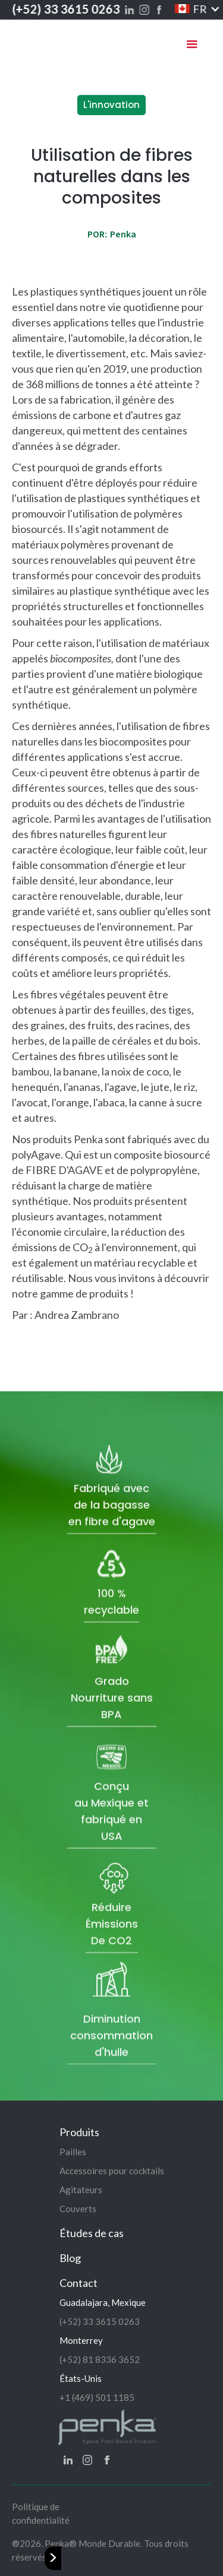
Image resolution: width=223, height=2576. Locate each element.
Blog (70, 2257)
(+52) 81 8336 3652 (99, 2359)
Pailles (72, 2151)
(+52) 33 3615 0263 (66, 9)
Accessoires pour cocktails (111, 2170)
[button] (190, 9)
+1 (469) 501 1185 (96, 2397)
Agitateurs (80, 2189)
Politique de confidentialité (41, 2513)
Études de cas (91, 2232)
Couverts (77, 2208)
